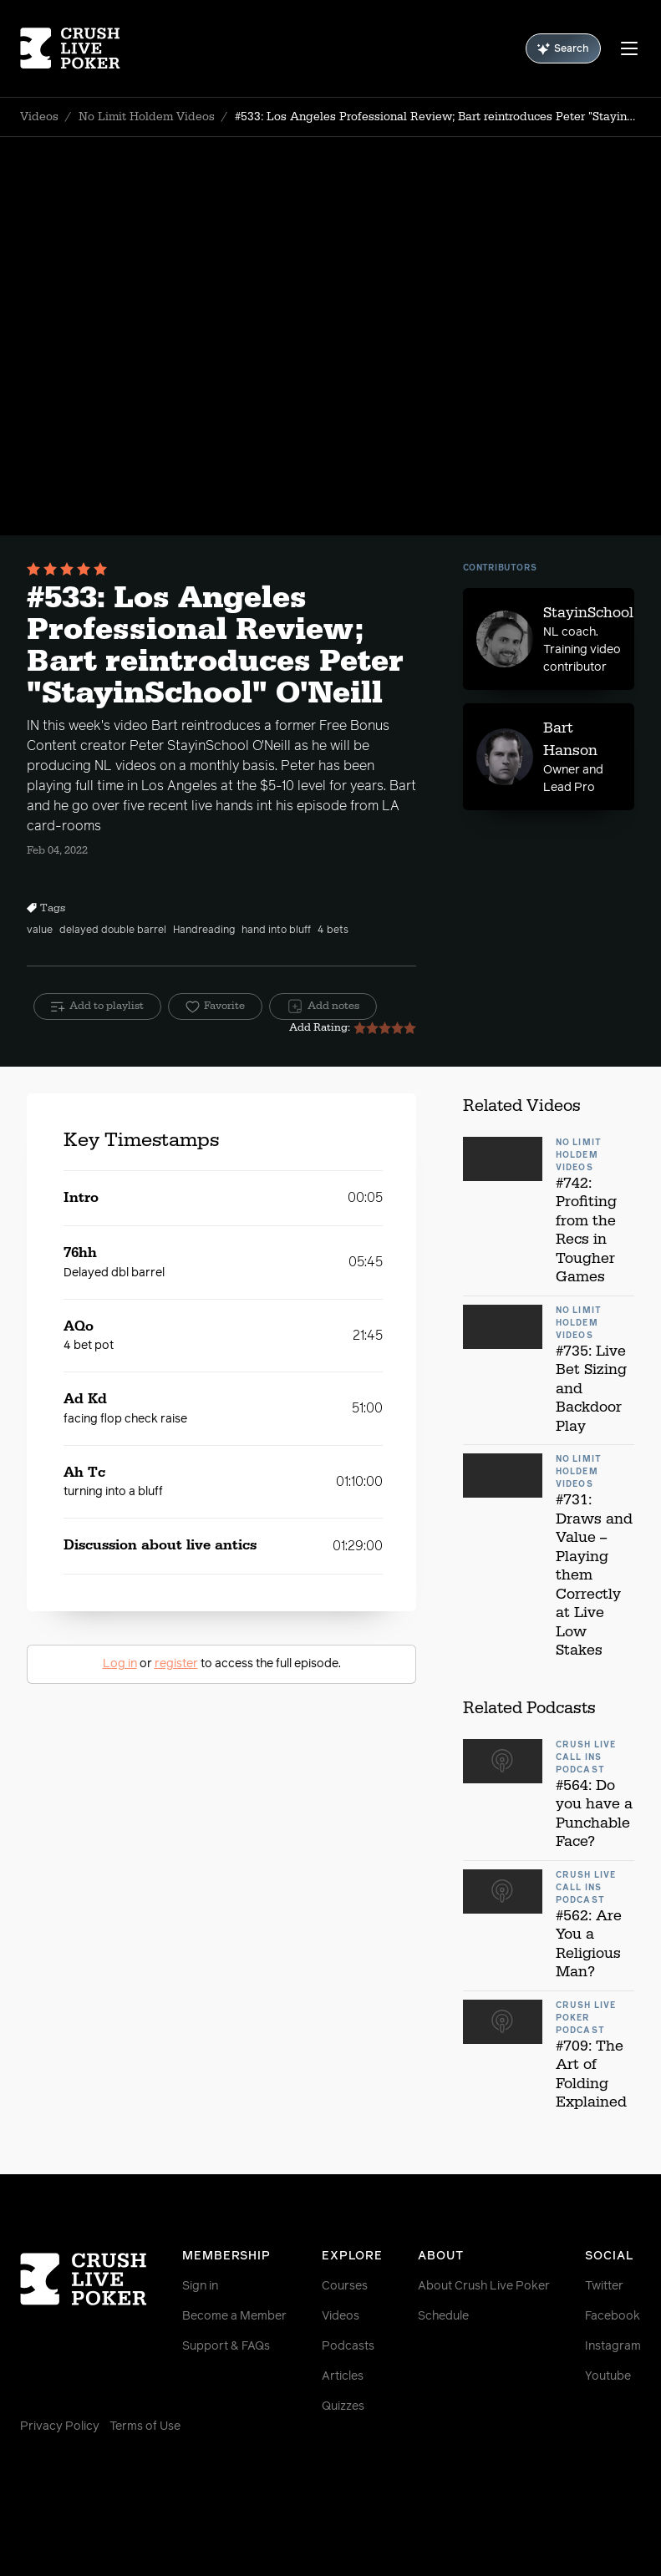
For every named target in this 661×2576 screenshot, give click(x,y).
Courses (345, 2286)
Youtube (608, 2376)
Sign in (200, 2286)
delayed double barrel (112, 930)
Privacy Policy (59, 2426)
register (176, 1664)
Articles (343, 2376)
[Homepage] (72, 48)
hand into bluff (276, 930)
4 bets (333, 930)
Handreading (204, 930)
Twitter (604, 2286)
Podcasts (348, 2346)
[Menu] (629, 48)
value (40, 930)
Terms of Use (145, 2426)
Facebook (612, 2316)
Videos (39, 117)
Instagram (613, 2346)
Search (563, 49)
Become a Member (234, 2316)
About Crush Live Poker (484, 2286)
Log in (120, 1664)
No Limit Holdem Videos (147, 117)
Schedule (443, 2316)
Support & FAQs (226, 2346)
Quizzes (343, 2406)
